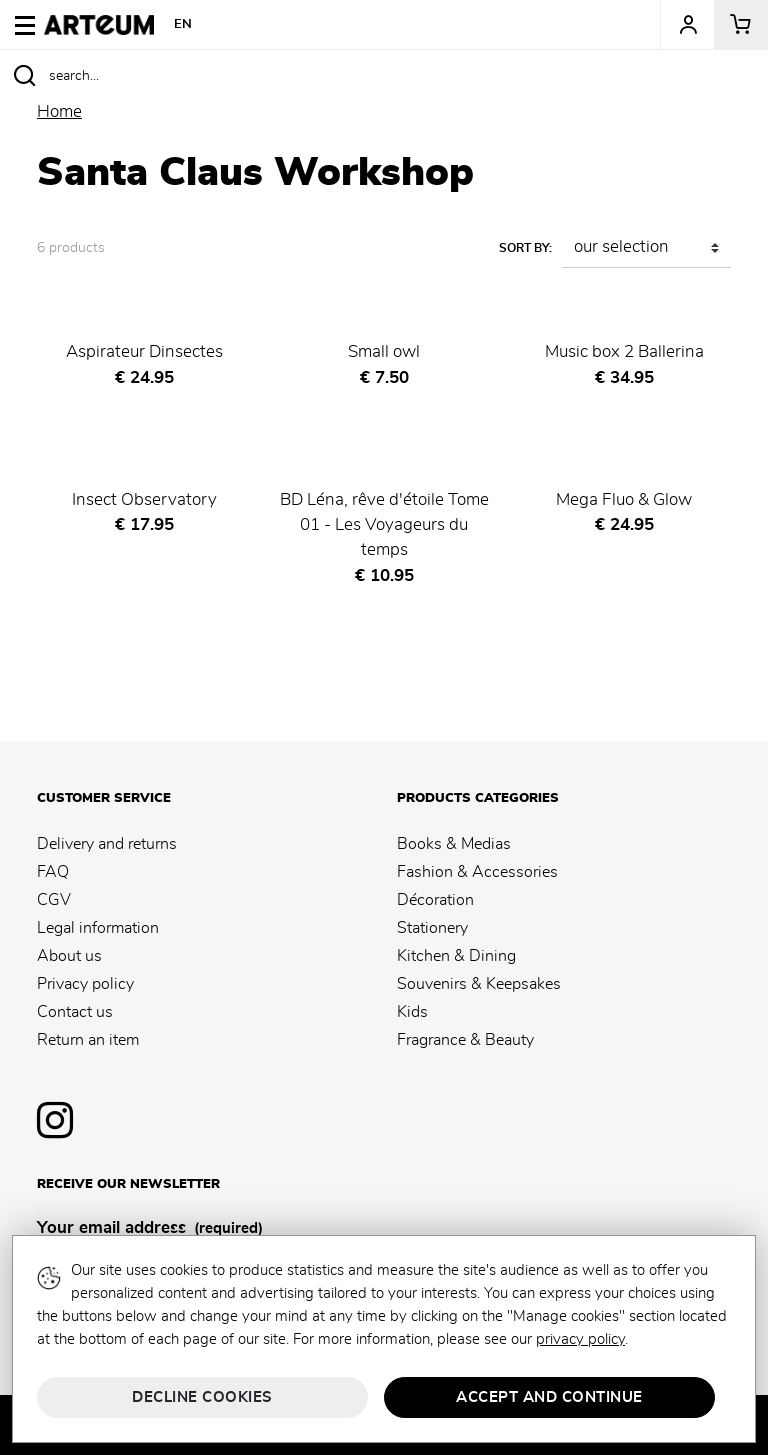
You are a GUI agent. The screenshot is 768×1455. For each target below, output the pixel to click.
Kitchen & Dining (456, 956)
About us (69, 956)
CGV (54, 900)
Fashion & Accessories (477, 872)
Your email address (150, 1229)
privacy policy (580, 1339)
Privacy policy (85, 984)
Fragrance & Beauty (465, 1040)
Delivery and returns (107, 844)
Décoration (435, 900)
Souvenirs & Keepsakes (479, 984)
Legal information (98, 928)
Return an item (88, 1040)
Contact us (75, 1012)
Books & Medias (454, 844)
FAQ (53, 872)
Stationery (432, 928)
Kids (412, 1012)
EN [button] (183, 24)
